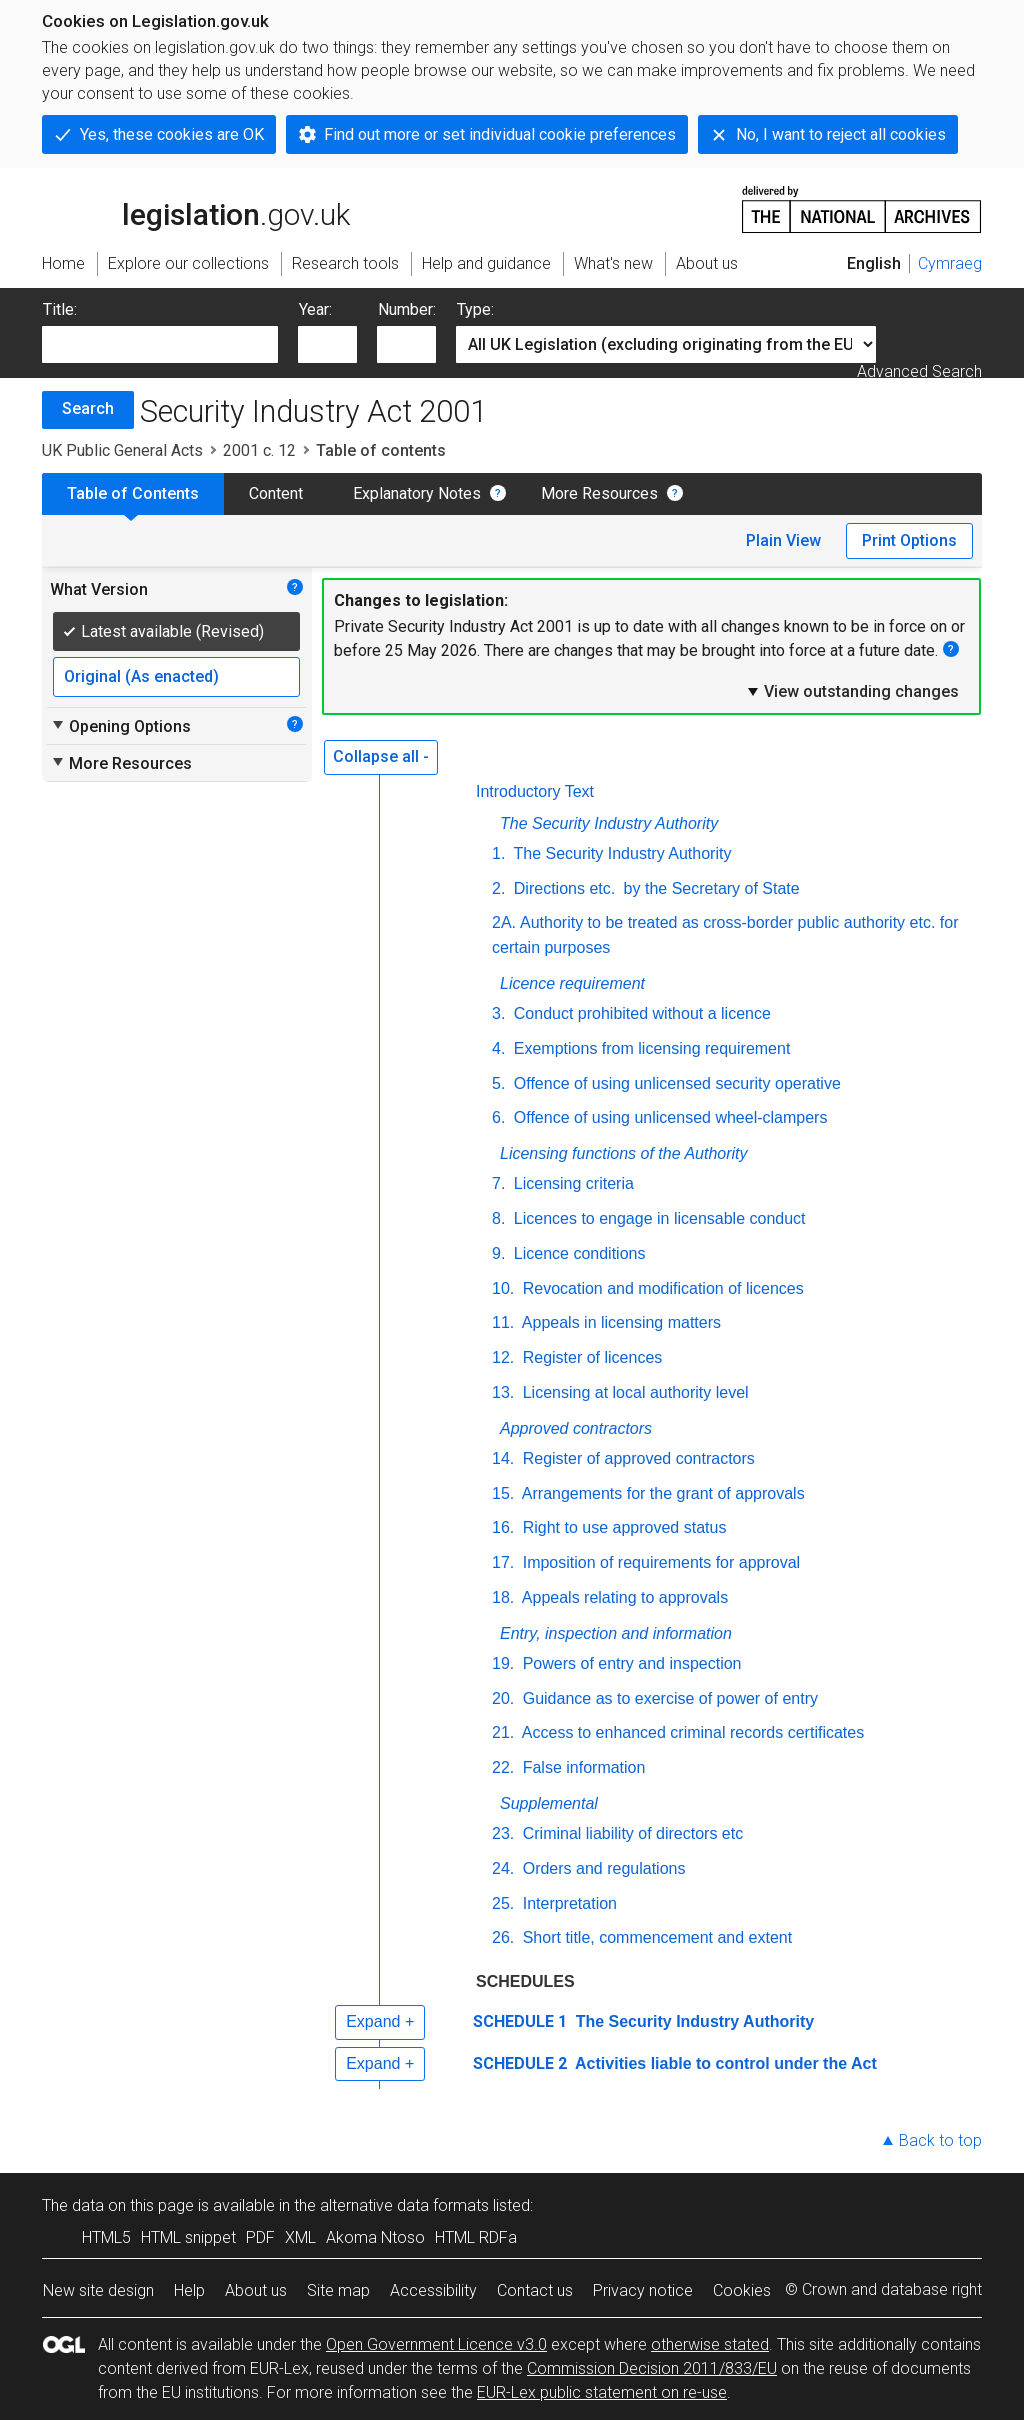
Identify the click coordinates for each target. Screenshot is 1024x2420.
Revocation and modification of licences (661, 1288)
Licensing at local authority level (633, 1392)
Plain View (783, 540)
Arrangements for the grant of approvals (661, 1493)
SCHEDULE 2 (520, 2063)
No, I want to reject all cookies (841, 134)
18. (503, 1597)
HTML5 (106, 2237)
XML (300, 2237)
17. (503, 1562)
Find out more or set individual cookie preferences (500, 134)
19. (503, 1663)
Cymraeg (950, 263)
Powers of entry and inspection (629, 1663)
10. (503, 1288)
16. (503, 1527)
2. (498, 888)
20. (503, 1698)
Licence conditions (577, 1253)
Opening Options (120, 726)
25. (503, 1903)
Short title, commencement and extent (655, 1937)
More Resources (599, 493)
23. (503, 1833)
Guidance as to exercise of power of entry (668, 1698)
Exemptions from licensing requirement (649, 1048)
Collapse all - (381, 756)
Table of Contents (133, 493)
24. (503, 1868)
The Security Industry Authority (609, 823)
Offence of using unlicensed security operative (674, 1083)
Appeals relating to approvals (623, 1597)
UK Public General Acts (122, 450)
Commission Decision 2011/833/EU (652, 2368)
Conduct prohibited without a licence (640, 1013)
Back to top (940, 2140)
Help (189, 2290)
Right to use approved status (622, 1527)
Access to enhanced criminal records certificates (691, 1732)
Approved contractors (576, 1428)
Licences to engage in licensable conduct (657, 1218)
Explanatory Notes (417, 493)
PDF (260, 2237)
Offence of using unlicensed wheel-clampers (668, 1117)
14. (503, 1458)
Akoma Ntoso (375, 2237)
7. (498, 1183)
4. (498, 1048)
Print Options (909, 540)
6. (498, 1117)
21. (503, 1732)
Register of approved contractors (636, 1458)
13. (503, 1392)
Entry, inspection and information (616, 1633)
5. (498, 1083)
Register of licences (590, 1357)
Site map (338, 2290)
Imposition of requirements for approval (659, 1562)
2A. (504, 922)
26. (503, 1937)
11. (503, 1322)
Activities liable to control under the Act (724, 2063)
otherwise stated (710, 2344)
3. (498, 1013)
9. (498, 1253)
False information (581, 1767)
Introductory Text (535, 791)
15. (503, 1493)
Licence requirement (572, 983)
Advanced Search (919, 371)
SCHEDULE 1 (520, 2021)
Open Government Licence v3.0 (436, 2344)
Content (276, 493)
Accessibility (433, 2290)
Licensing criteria (571, 1183)
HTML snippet (188, 2237)
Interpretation (567, 1903)
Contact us (535, 2290)
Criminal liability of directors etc (630, 1833)
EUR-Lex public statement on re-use (602, 2392)
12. (503, 1357)
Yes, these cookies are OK (172, 134)
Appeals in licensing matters (619, 1322)
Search (88, 408)
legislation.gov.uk (196, 208)
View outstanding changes (852, 691)
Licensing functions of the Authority (624, 1153)
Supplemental (549, 1803)
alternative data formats (404, 2205)
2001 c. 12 (259, 450)
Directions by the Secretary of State (654, 888)
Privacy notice (643, 2290)
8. (498, 1218)
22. (503, 1767)
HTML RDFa (476, 2237)
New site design (98, 2290)
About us (256, 2290)
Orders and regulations (601, 1868)
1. (498, 853)
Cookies (742, 2290)
